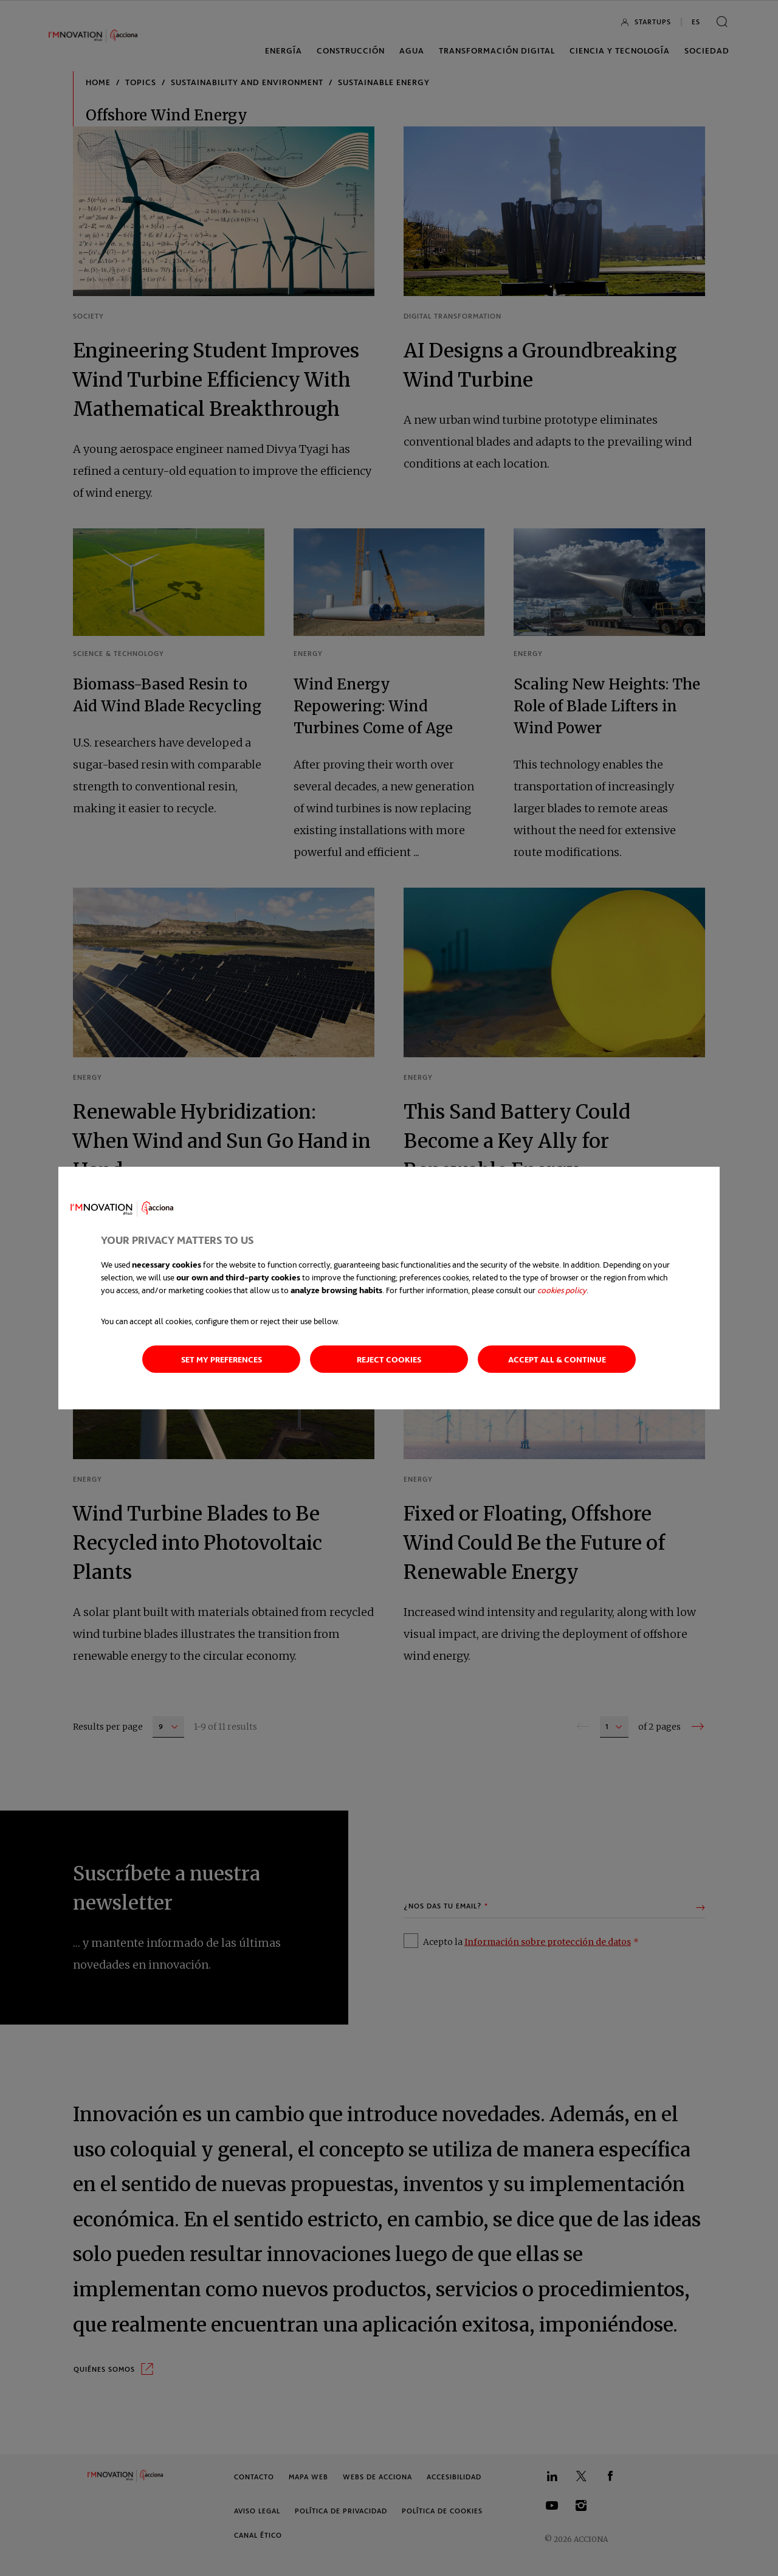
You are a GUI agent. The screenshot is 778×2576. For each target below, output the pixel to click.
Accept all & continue (557, 1359)
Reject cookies (389, 1359)
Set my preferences (221, 1359)
